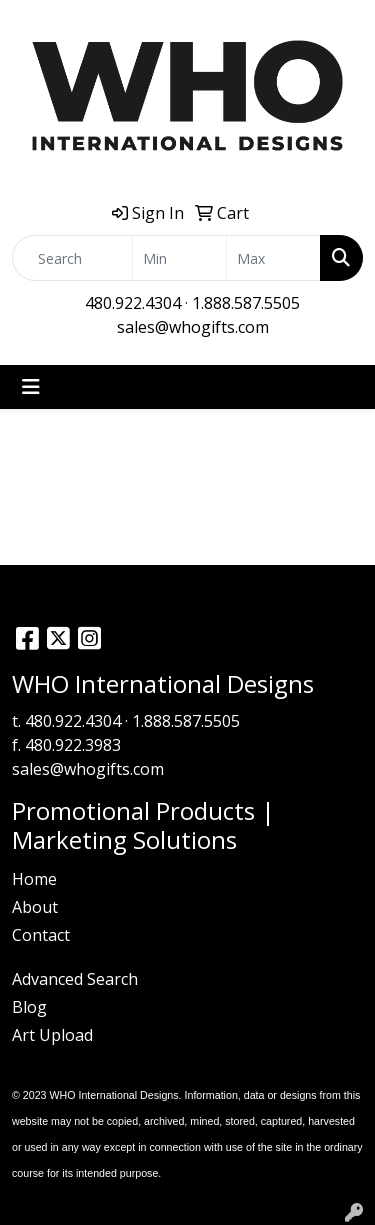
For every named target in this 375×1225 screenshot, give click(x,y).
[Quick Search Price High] (273, 258)
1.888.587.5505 (246, 303)
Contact (41, 935)
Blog (29, 1007)
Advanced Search (75, 979)
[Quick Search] (72, 258)
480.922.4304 (133, 303)
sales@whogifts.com (193, 327)
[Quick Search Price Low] (179, 258)
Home (34, 879)
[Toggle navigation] (31, 387)
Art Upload (52, 1035)
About (35, 907)
